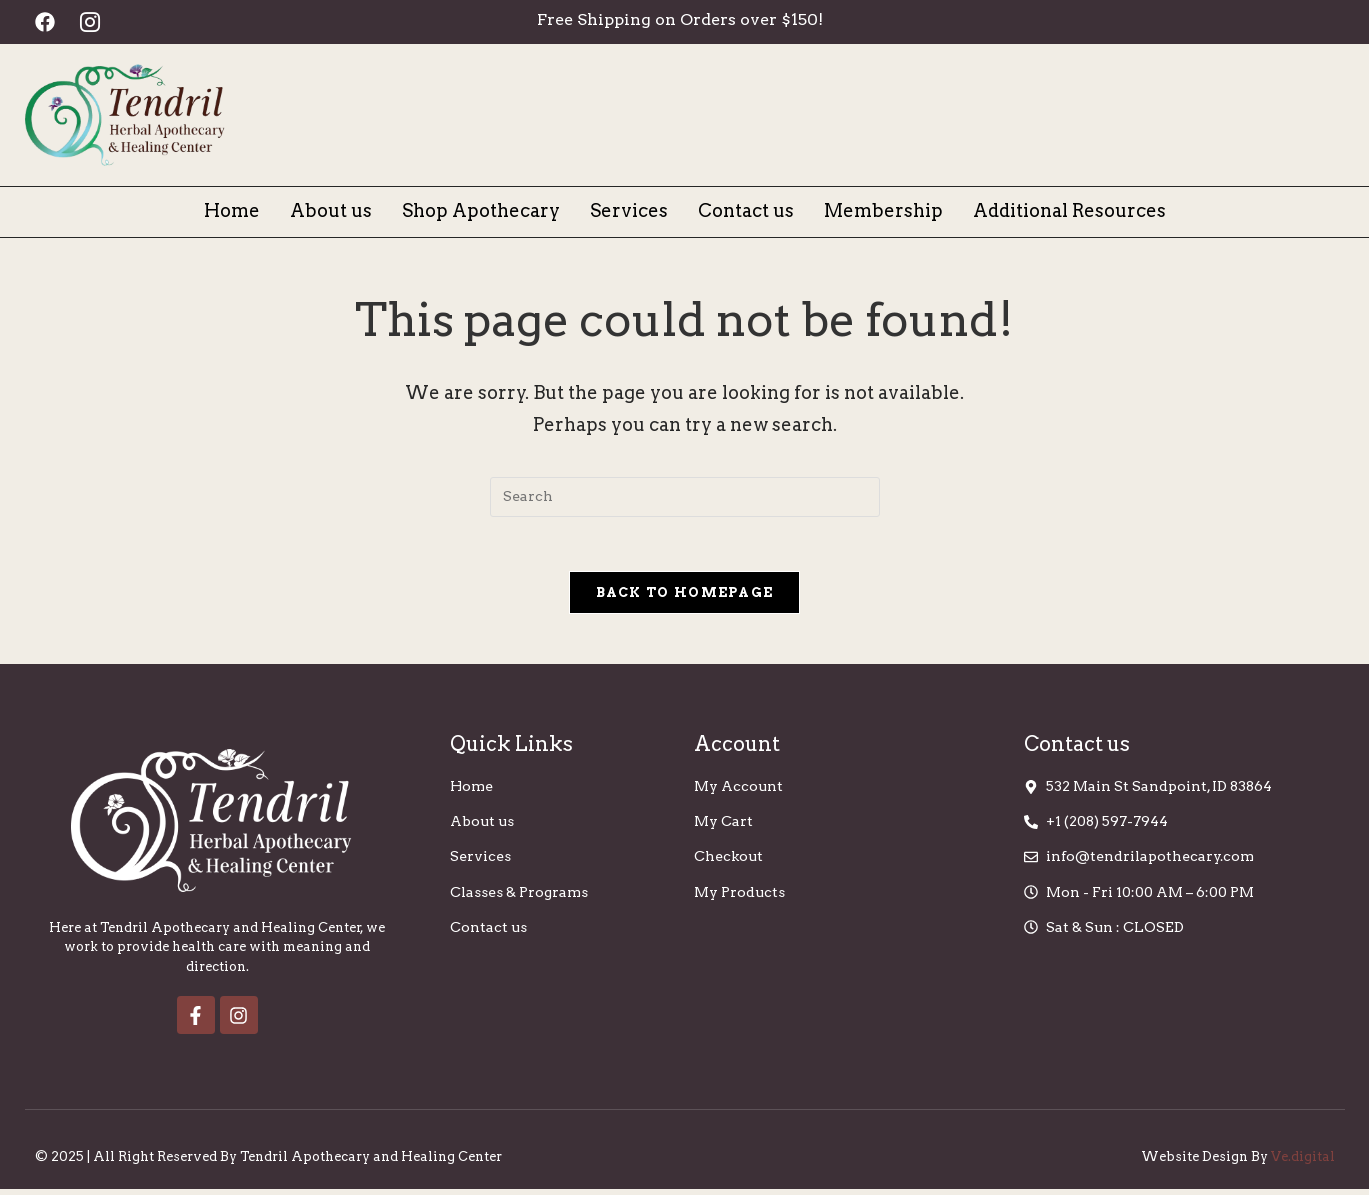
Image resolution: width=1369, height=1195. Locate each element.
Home (232, 210)
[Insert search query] (685, 497)
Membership (883, 210)
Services (629, 210)
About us (331, 210)
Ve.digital (1303, 1162)
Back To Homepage (685, 598)
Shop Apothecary (481, 210)
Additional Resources (1069, 210)
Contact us (746, 210)
